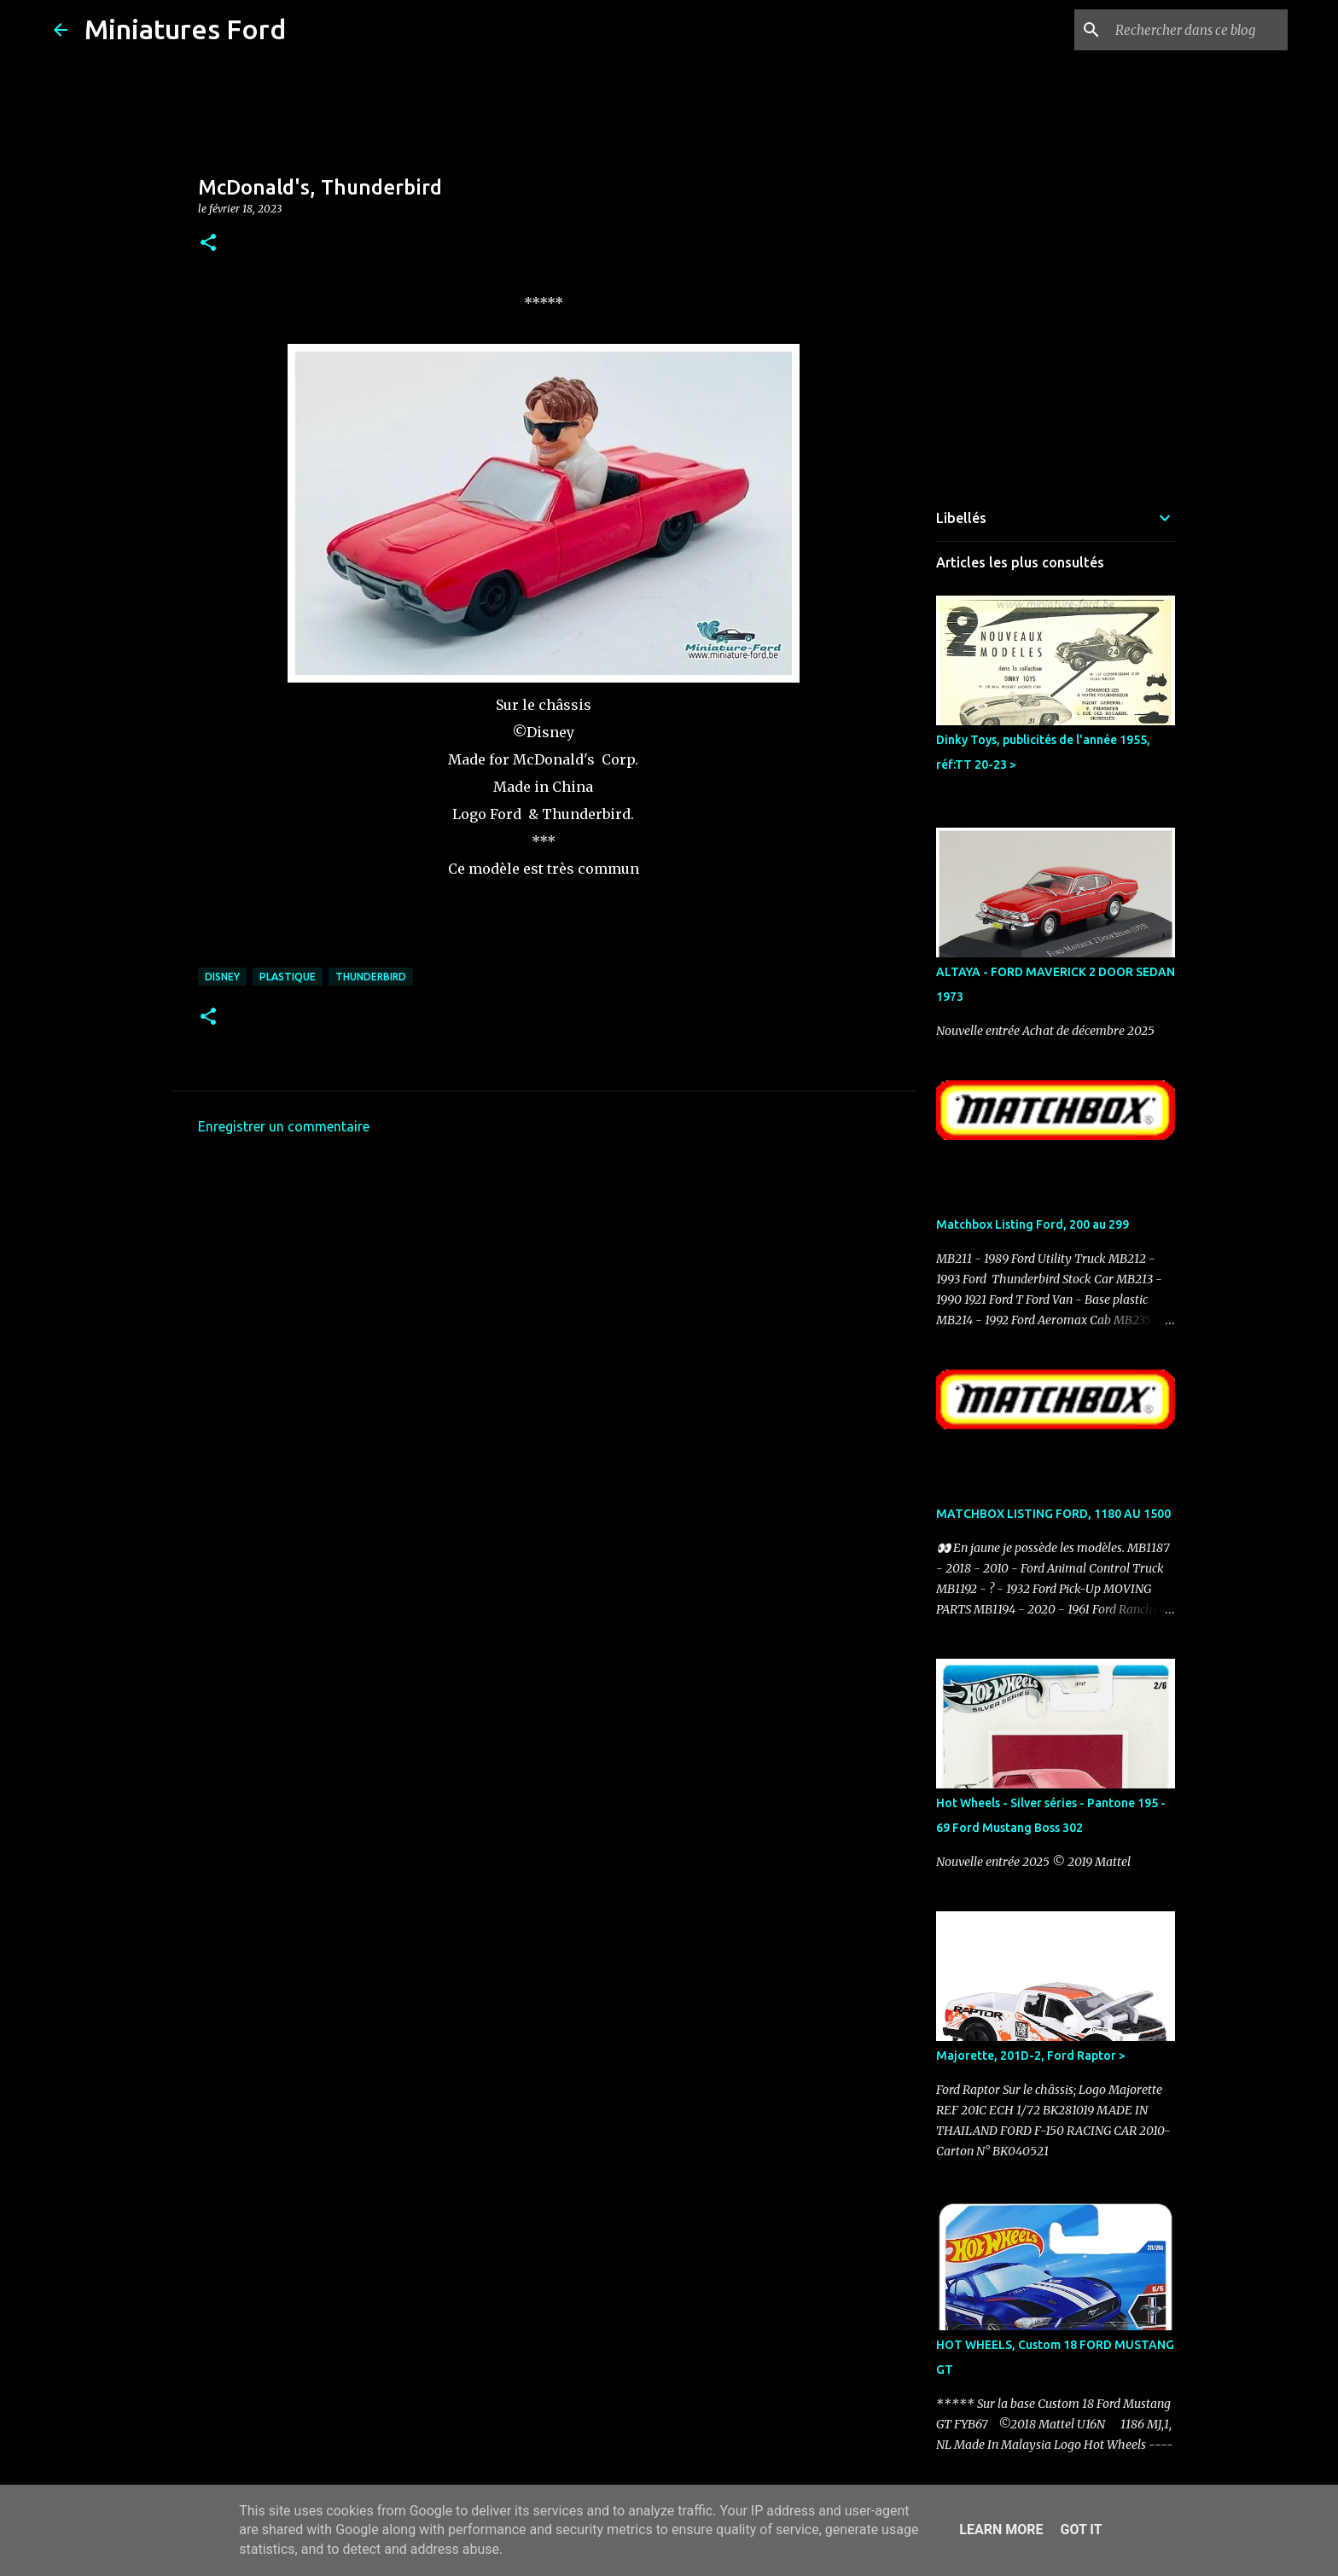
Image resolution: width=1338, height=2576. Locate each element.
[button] (208, 243)
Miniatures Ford (185, 29)
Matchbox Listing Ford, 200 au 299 (1032, 1224)
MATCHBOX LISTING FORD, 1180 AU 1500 (1053, 1514)
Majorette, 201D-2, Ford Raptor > (1031, 2055)
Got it (1081, 2529)
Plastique (287, 976)
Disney (222, 976)
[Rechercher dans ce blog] (1198, 29)
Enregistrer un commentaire (283, 1126)
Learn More (1001, 2529)
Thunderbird (370, 976)
